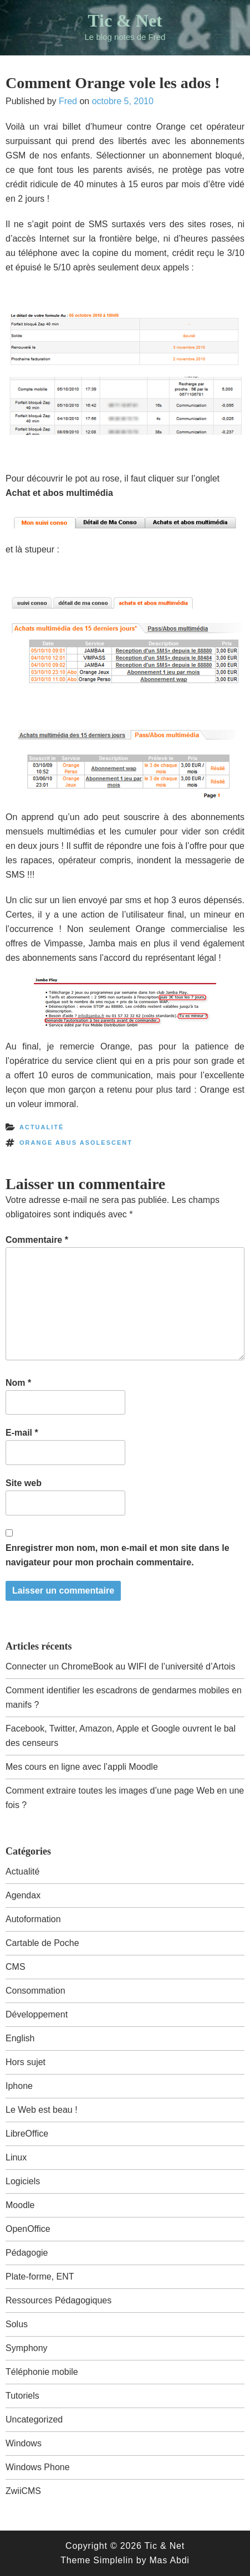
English (20, 2038)
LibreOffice (27, 2133)
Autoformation (33, 1919)
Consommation (35, 1990)
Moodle (20, 2205)
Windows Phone (38, 2467)
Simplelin (113, 2560)
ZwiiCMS (23, 2491)
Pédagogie (27, 2252)
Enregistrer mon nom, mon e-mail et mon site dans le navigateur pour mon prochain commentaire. (117, 1555)
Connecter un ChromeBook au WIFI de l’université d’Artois (120, 1666)
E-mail (22, 1432)
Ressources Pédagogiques (58, 2300)
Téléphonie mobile (42, 2372)
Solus (17, 2324)
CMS (15, 1966)
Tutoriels (22, 2395)
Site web (24, 1483)
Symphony (27, 2348)
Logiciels (23, 2181)
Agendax (23, 1895)
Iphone (19, 2086)
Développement (37, 2014)
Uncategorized (34, 2419)
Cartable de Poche (42, 1943)
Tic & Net (125, 20)
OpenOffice (28, 2229)
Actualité (41, 1127)
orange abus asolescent (75, 1142)
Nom (18, 1382)
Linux (16, 2157)
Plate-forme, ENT (40, 2276)
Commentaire (37, 1240)
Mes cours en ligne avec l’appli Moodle (82, 1766)
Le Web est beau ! (42, 2109)
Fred (68, 101)
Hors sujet (25, 2062)
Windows (24, 2443)
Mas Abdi (169, 2560)
